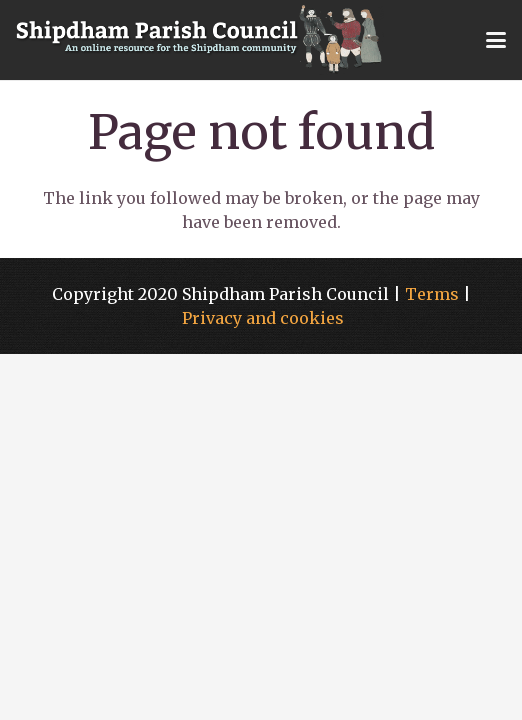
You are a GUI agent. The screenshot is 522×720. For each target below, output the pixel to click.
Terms (432, 294)
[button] (496, 40)
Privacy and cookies (263, 318)
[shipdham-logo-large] (200, 40)
